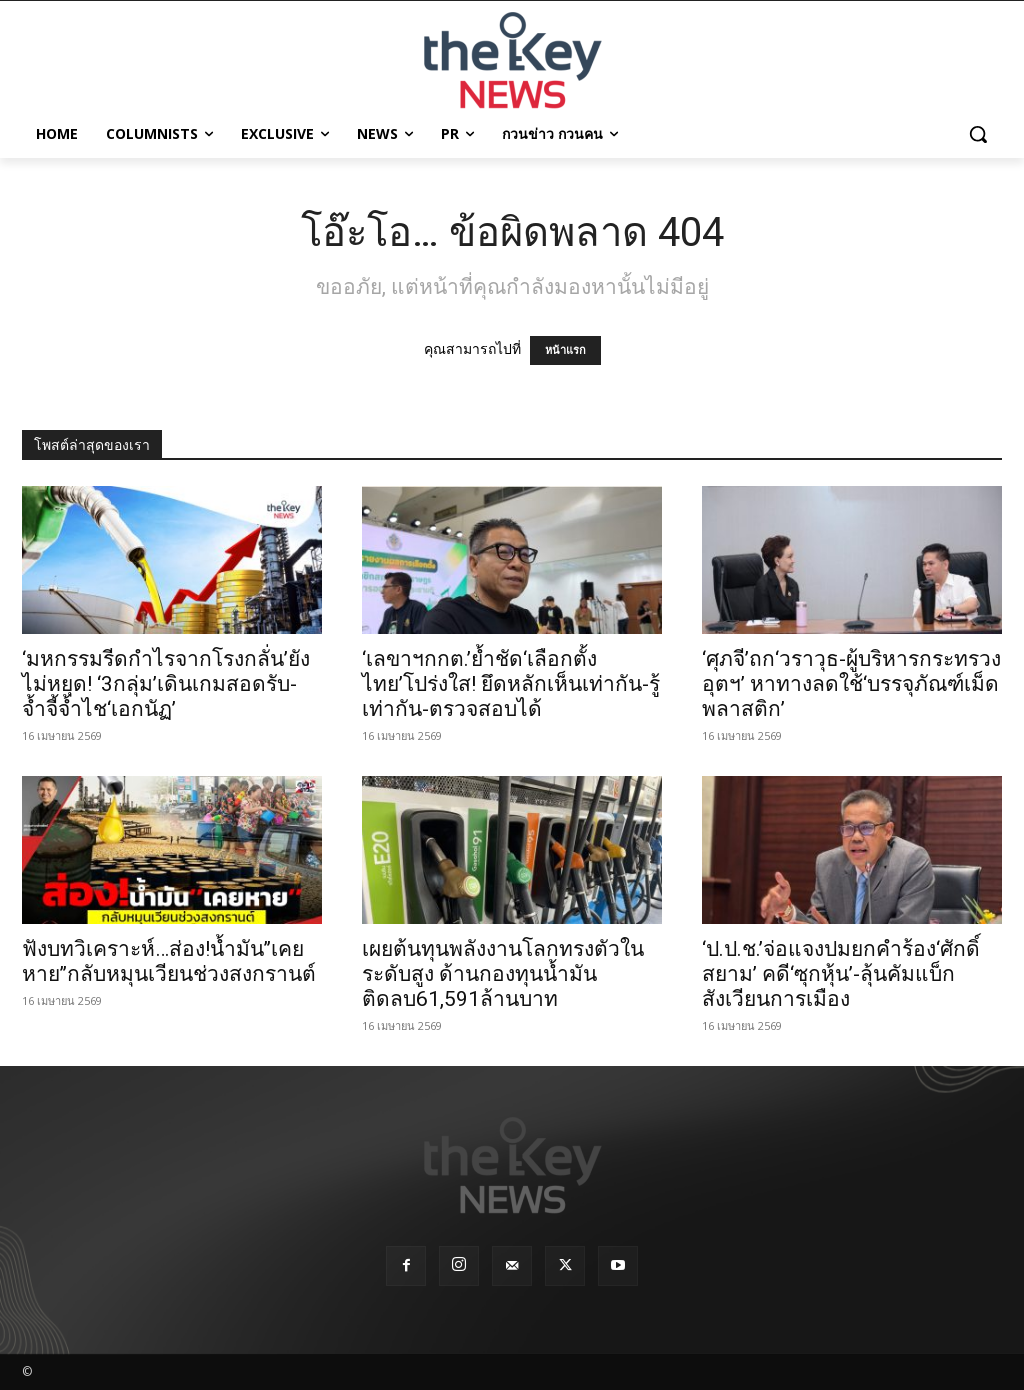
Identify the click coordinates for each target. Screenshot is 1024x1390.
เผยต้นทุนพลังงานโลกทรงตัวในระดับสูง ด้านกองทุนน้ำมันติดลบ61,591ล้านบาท (503, 974)
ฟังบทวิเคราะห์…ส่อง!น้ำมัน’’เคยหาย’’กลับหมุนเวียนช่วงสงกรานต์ (169, 961)
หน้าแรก (565, 350)
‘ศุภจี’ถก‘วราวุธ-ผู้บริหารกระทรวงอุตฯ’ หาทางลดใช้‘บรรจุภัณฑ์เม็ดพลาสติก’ (851, 684)
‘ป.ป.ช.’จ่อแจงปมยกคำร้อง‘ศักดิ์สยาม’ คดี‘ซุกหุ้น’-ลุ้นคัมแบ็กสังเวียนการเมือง (841, 974)
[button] (978, 134)
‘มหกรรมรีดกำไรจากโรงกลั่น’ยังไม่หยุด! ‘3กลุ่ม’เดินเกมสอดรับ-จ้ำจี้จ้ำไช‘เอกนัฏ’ (166, 684)
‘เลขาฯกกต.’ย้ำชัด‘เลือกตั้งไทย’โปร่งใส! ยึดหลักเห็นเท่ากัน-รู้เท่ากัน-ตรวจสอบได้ (511, 684)
